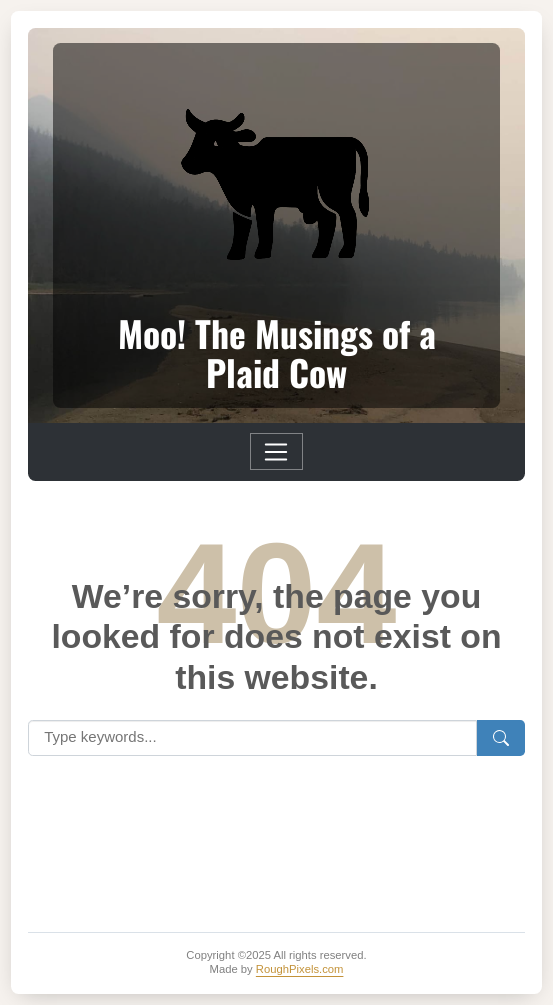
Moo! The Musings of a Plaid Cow (277, 352)
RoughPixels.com (300, 969)
